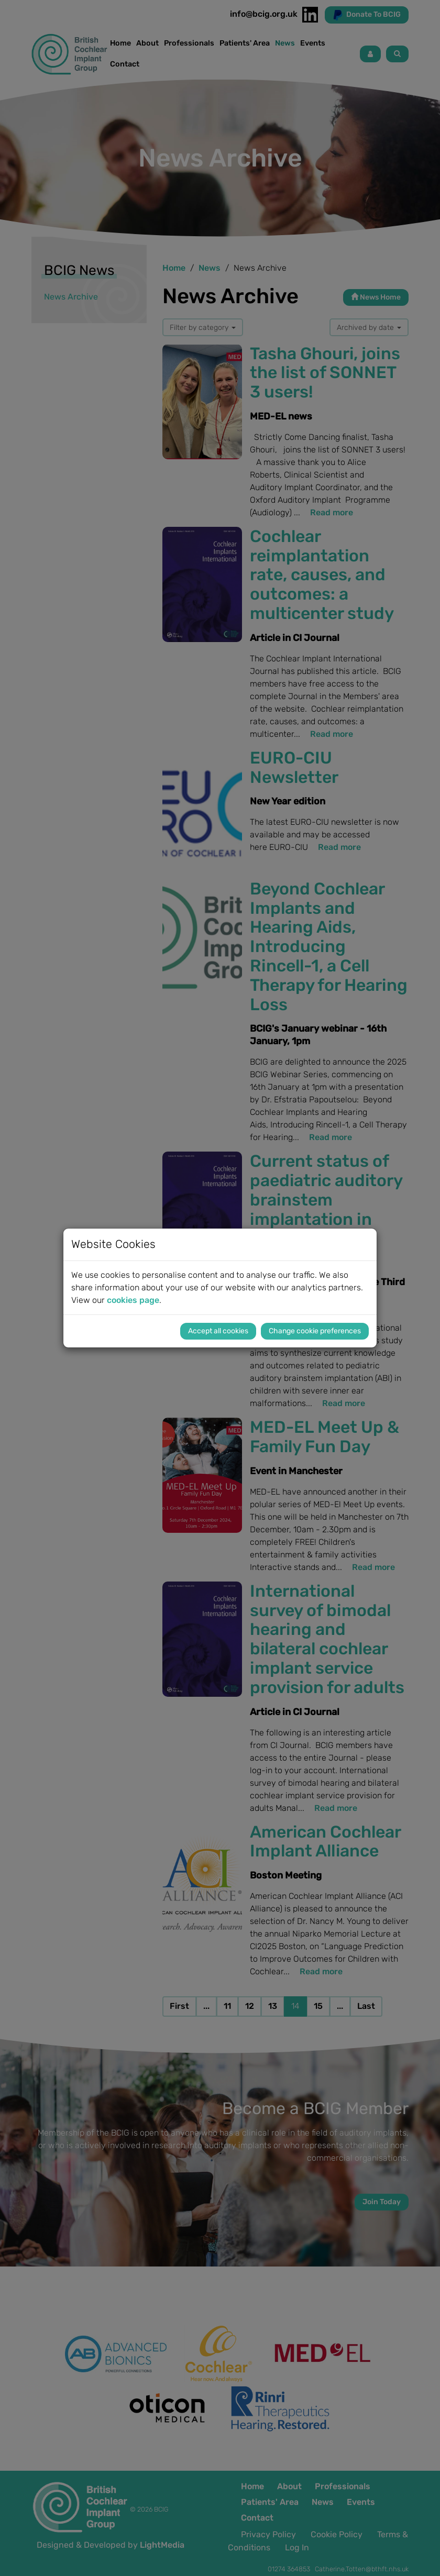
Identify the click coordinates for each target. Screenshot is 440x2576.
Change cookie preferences (315, 1330)
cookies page (133, 1300)
